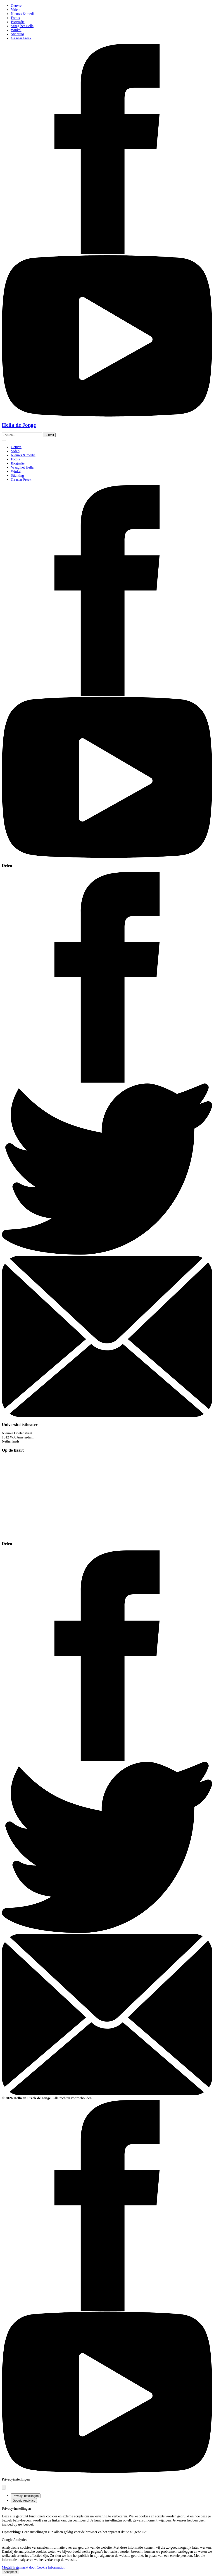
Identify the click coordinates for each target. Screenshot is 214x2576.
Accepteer (10, 2572)
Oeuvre (16, 5)
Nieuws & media (23, 14)
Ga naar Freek (21, 38)
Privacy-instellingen (26, 2495)
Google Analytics (24, 2500)
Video (15, 10)
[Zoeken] (49, 435)
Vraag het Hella (22, 26)
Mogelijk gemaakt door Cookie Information (33, 2567)
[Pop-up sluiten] (3, 2487)
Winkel (16, 30)
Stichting (17, 34)
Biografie (17, 22)
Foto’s (15, 18)
